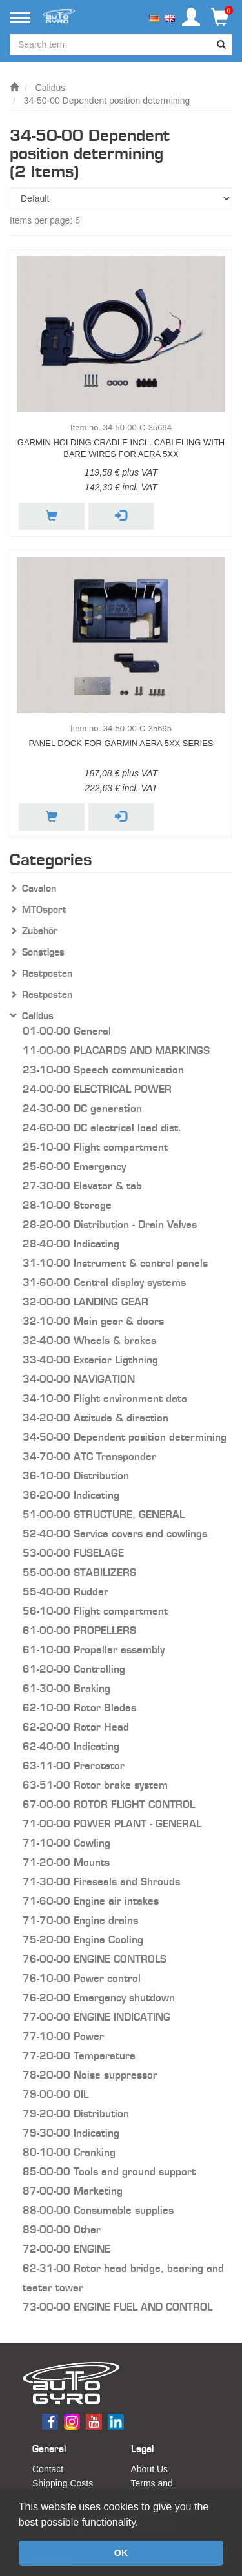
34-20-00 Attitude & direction (95, 1418)
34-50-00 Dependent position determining (107, 100)
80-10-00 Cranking (69, 2152)
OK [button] (121, 2553)
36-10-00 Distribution (76, 1476)
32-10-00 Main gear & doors (93, 1321)
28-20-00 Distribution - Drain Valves (110, 1224)
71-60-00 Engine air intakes (91, 1901)
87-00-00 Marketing (73, 2191)
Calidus (50, 87)
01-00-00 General (67, 1031)
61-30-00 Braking (66, 1688)
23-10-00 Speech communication (103, 1070)
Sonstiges (43, 952)
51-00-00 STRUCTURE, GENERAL (104, 1514)
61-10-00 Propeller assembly (94, 1650)
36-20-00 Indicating (71, 1495)
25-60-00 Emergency (74, 1166)
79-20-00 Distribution (76, 2114)
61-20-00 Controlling (74, 1669)
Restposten (47, 973)
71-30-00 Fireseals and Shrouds (101, 1882)
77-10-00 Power (63, 2036)
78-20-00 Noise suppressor (90, 2075)
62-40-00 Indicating (71, 1746)
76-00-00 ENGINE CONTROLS (94, 1959)
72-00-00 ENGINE (66, 2249)
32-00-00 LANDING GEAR (85, 1302)
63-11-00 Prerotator (74, 1766)
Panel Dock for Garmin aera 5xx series (120, 743)
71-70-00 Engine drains (80, 1920)
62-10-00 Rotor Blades (79, 1708)
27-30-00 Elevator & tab (82, 1186)
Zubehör (40, 931)
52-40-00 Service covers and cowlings (115, 1534)
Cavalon (39, 888)
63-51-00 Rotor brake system (95, 1785)
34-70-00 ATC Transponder (89, 1456)
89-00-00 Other (62, 2230)
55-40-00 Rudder (65, 1592)
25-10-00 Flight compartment (95, 1147)
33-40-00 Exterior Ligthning (90, 1360)
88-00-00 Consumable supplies (98, 2210)
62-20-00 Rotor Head (76, 1727)
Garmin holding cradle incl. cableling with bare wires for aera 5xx (121, 448)
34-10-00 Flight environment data (105, 1398)
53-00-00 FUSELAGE (73, 1553)
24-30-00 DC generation (82, 1108)
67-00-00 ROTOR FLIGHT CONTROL (109, 1804)
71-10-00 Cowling (66, 1843)
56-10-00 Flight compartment (95, 1611)
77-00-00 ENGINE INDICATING (96, 2017)
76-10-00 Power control (82, 1978)
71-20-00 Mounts (66, 1862)
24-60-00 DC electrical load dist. (102, 1128)
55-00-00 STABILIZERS (79, 1572)
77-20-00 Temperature (79, 2056)
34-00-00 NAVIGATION (79, 1379)
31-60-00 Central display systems (104, 1282)
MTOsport (44, 910)
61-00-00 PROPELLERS (79, 1630)
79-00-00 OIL (55, 2094)
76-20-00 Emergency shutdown (99, 1998)
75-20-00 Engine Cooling (83, 1940)
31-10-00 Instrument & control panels (115, 1263)
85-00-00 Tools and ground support (109, 2172)
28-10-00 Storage (67, 1205)
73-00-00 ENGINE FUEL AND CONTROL (117, 2307)
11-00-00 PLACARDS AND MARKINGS (116, 1050)
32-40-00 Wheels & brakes (89, 1340)
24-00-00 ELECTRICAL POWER (97, 1089)
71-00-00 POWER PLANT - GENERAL (112, 1824)
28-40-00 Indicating (71, 1244)
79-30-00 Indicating (71, 2133)
